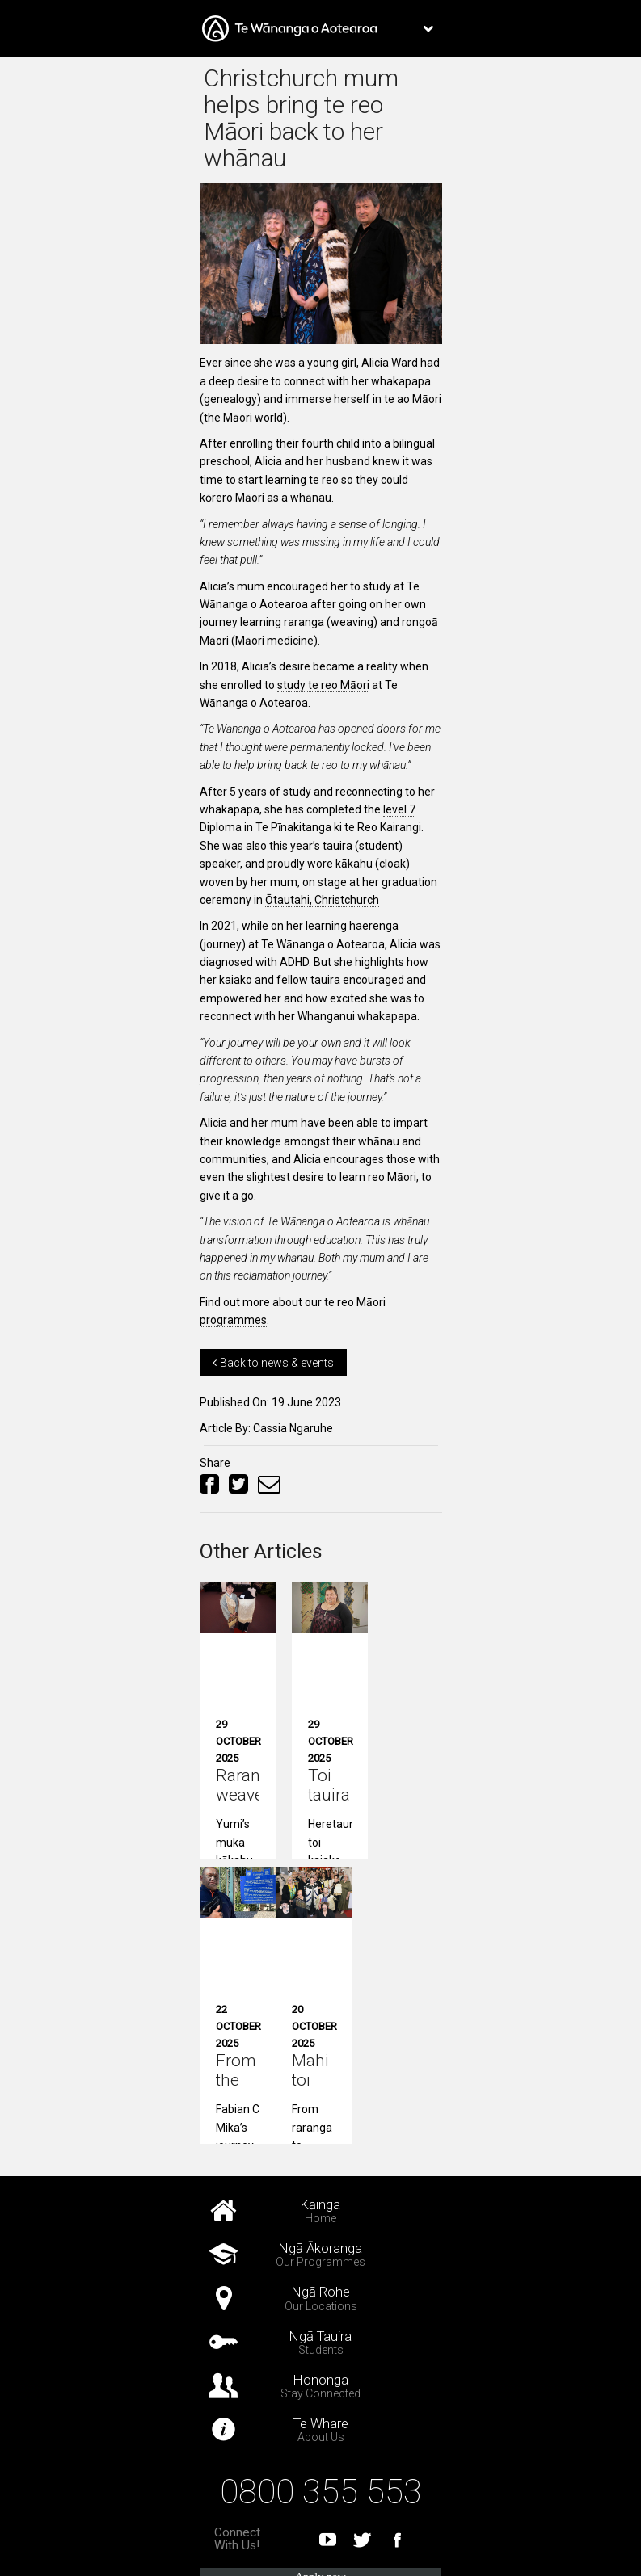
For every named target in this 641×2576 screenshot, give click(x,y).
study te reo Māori (323, 685)
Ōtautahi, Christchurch (322, 899)
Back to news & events (273, 1362)
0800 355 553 (321, 2491)
